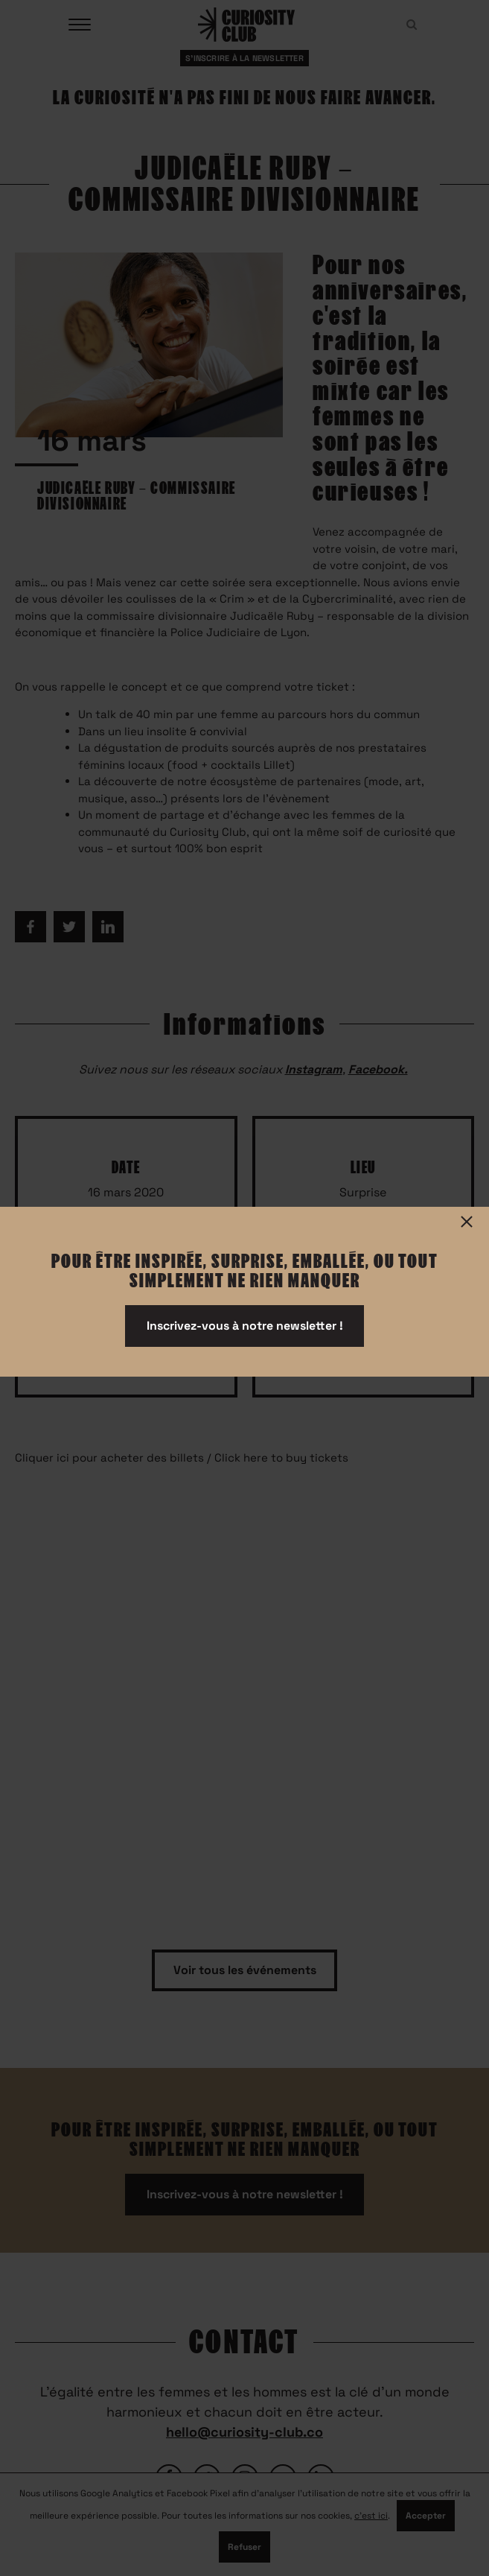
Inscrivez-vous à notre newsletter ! (245, 1325)
